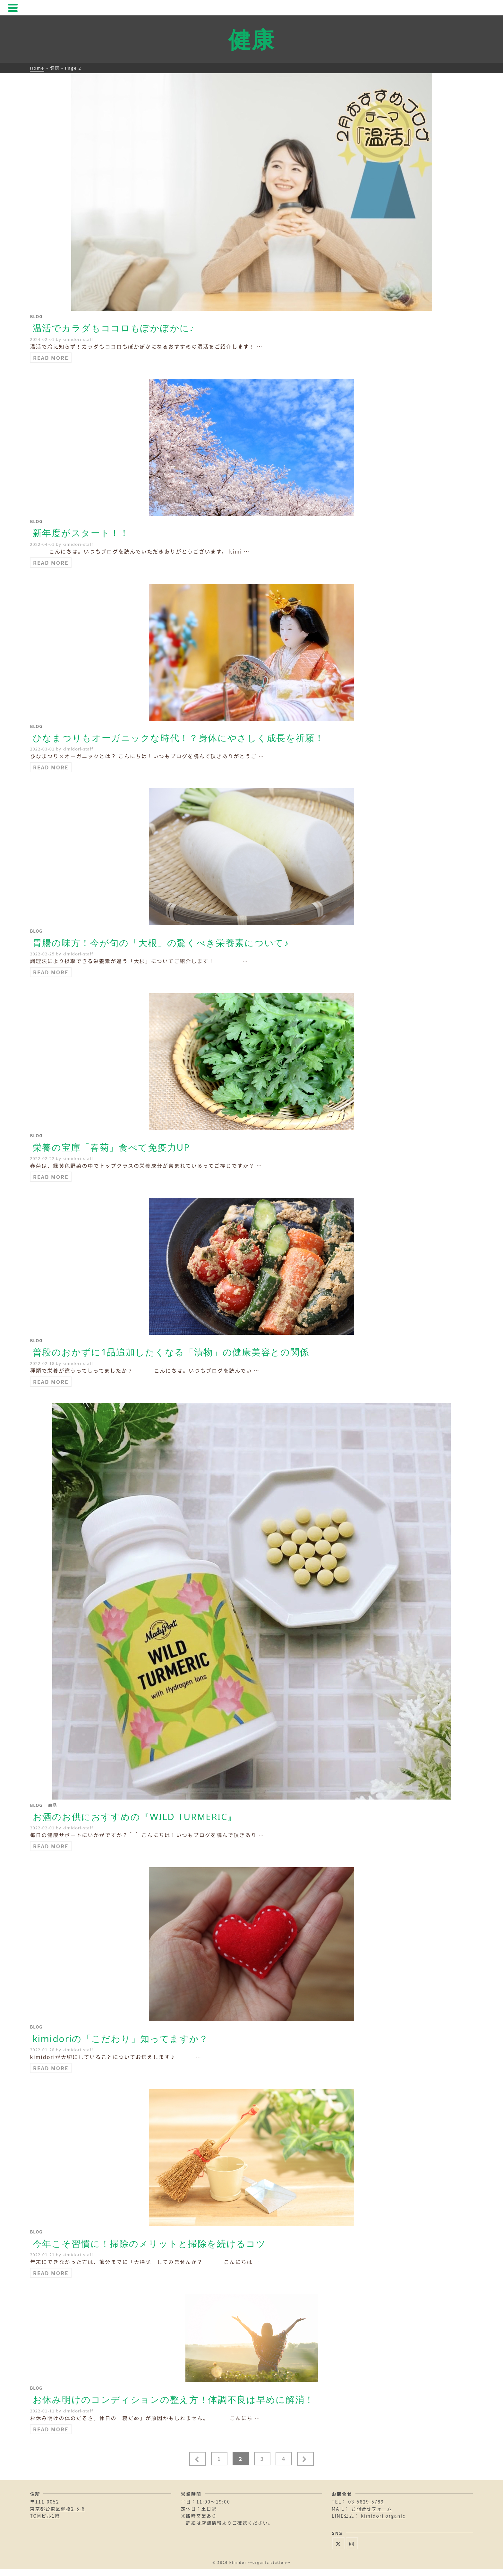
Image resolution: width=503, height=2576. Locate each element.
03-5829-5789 (366, 2501)
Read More (51, 357)
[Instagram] (352, 2543)
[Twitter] (338, 2543)
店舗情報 (211, 2523)
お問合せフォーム (371, 2508)
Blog (36, 316)
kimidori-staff (78, 339)
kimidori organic (383, 2515)
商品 (52, 1805)
